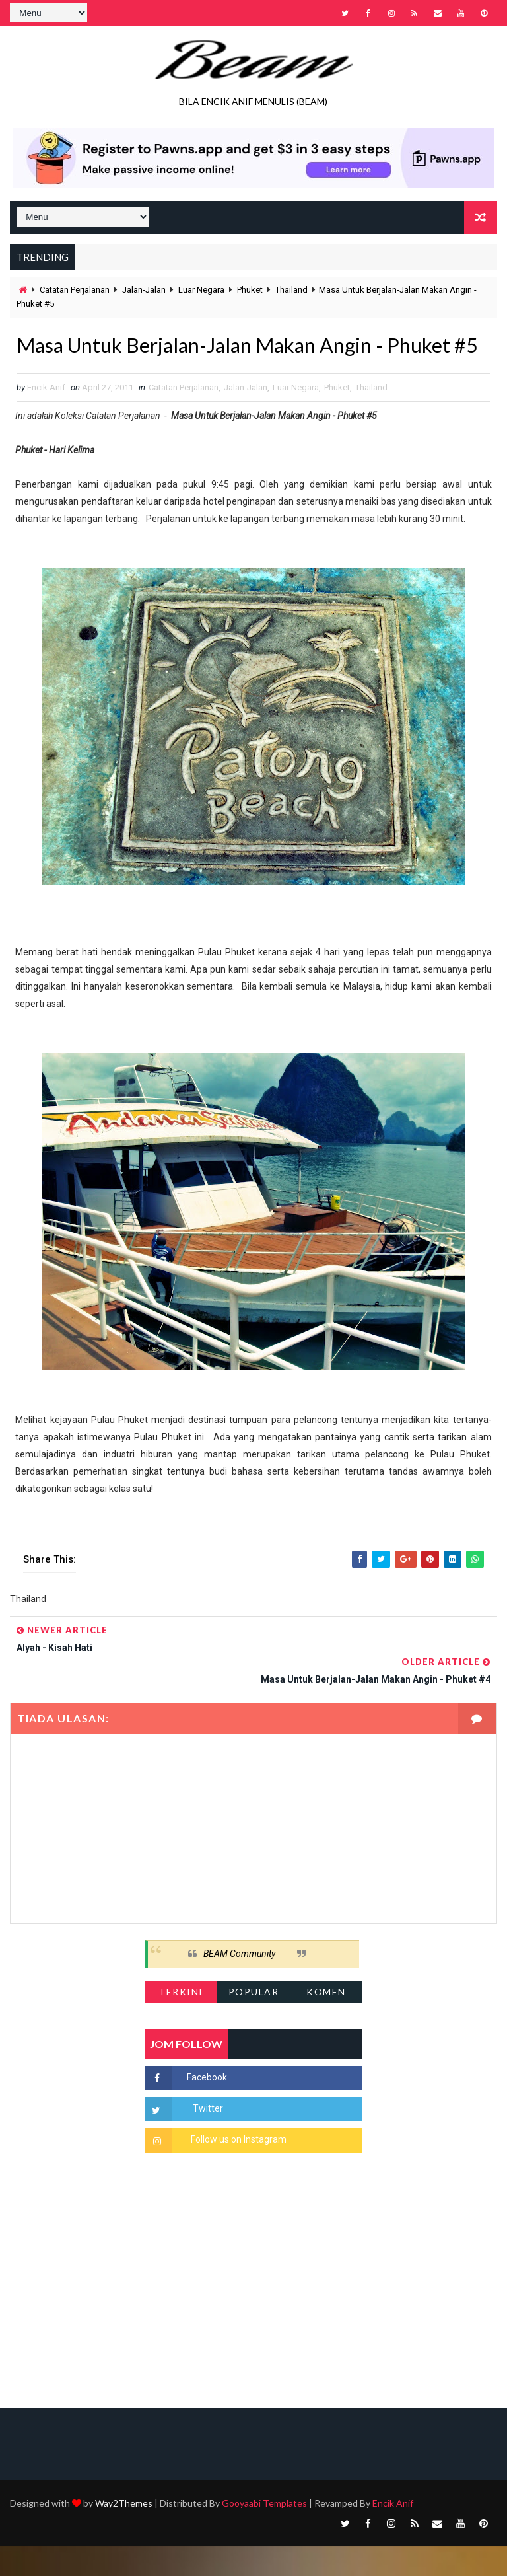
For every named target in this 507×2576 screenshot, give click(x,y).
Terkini (180, 2021)
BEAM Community (239, 1983)
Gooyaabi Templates (264, 2532)
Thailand (291, 290)
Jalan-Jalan (144, 290)
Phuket (250, 290)
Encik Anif (392, 2532)
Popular (253, 2021)
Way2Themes (123, 2532)
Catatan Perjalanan (75, 290)
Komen (326, 2021)
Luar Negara (201, 290)
